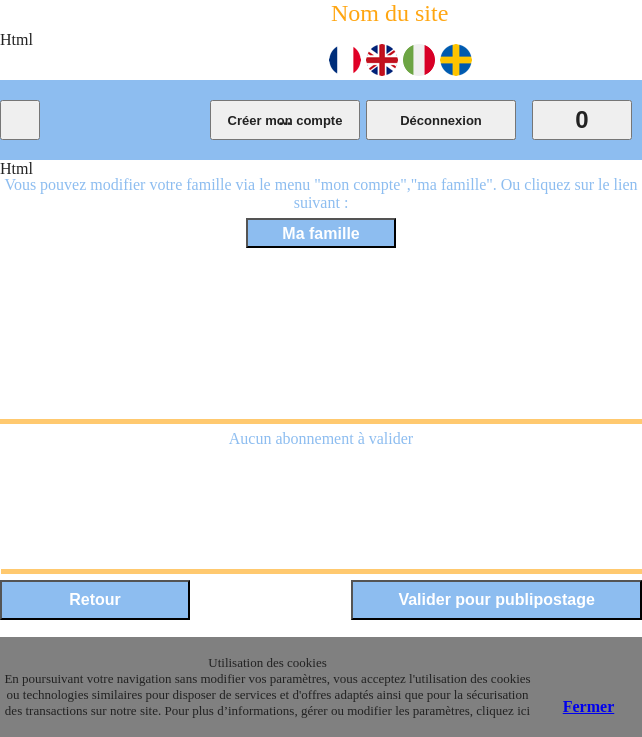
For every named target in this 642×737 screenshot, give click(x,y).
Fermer (589, 706)
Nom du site (389, 13)
